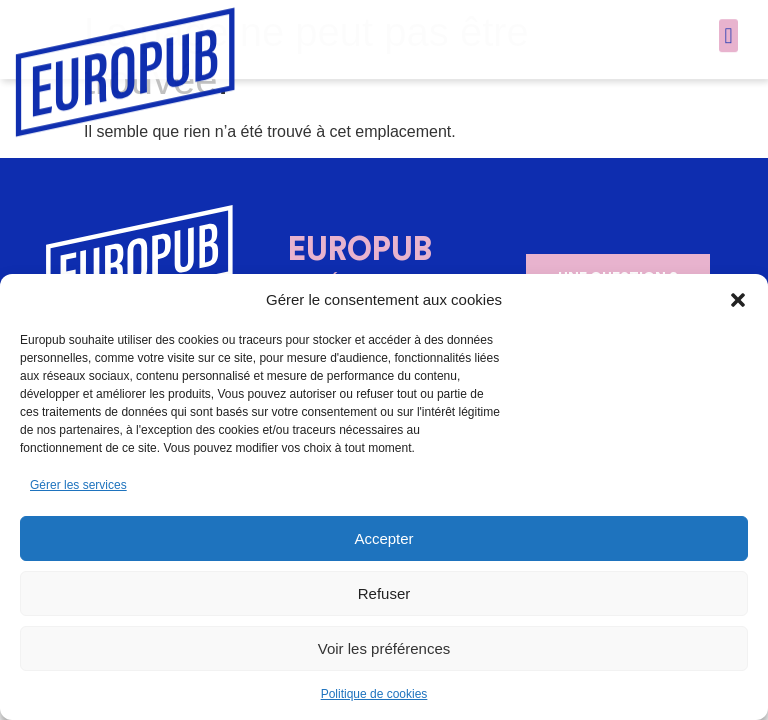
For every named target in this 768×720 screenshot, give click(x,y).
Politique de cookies (374, 694)
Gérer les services (78, 485)
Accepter (383, 538)
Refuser (384, 593)
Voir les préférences (384, 648)
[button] (738, 300)
